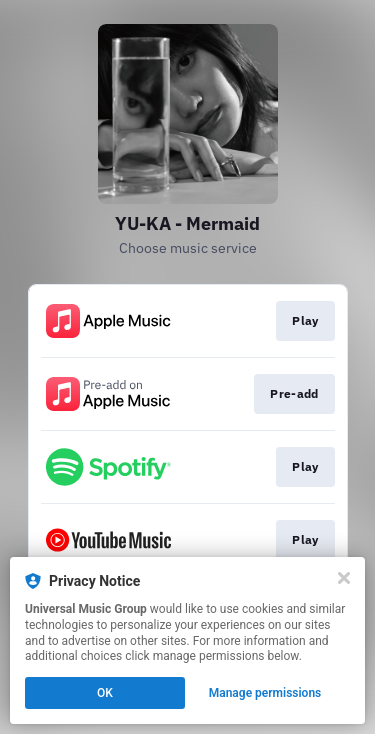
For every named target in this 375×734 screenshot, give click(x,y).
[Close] (344, 578)
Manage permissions (265, 693)
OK (105, 693)
